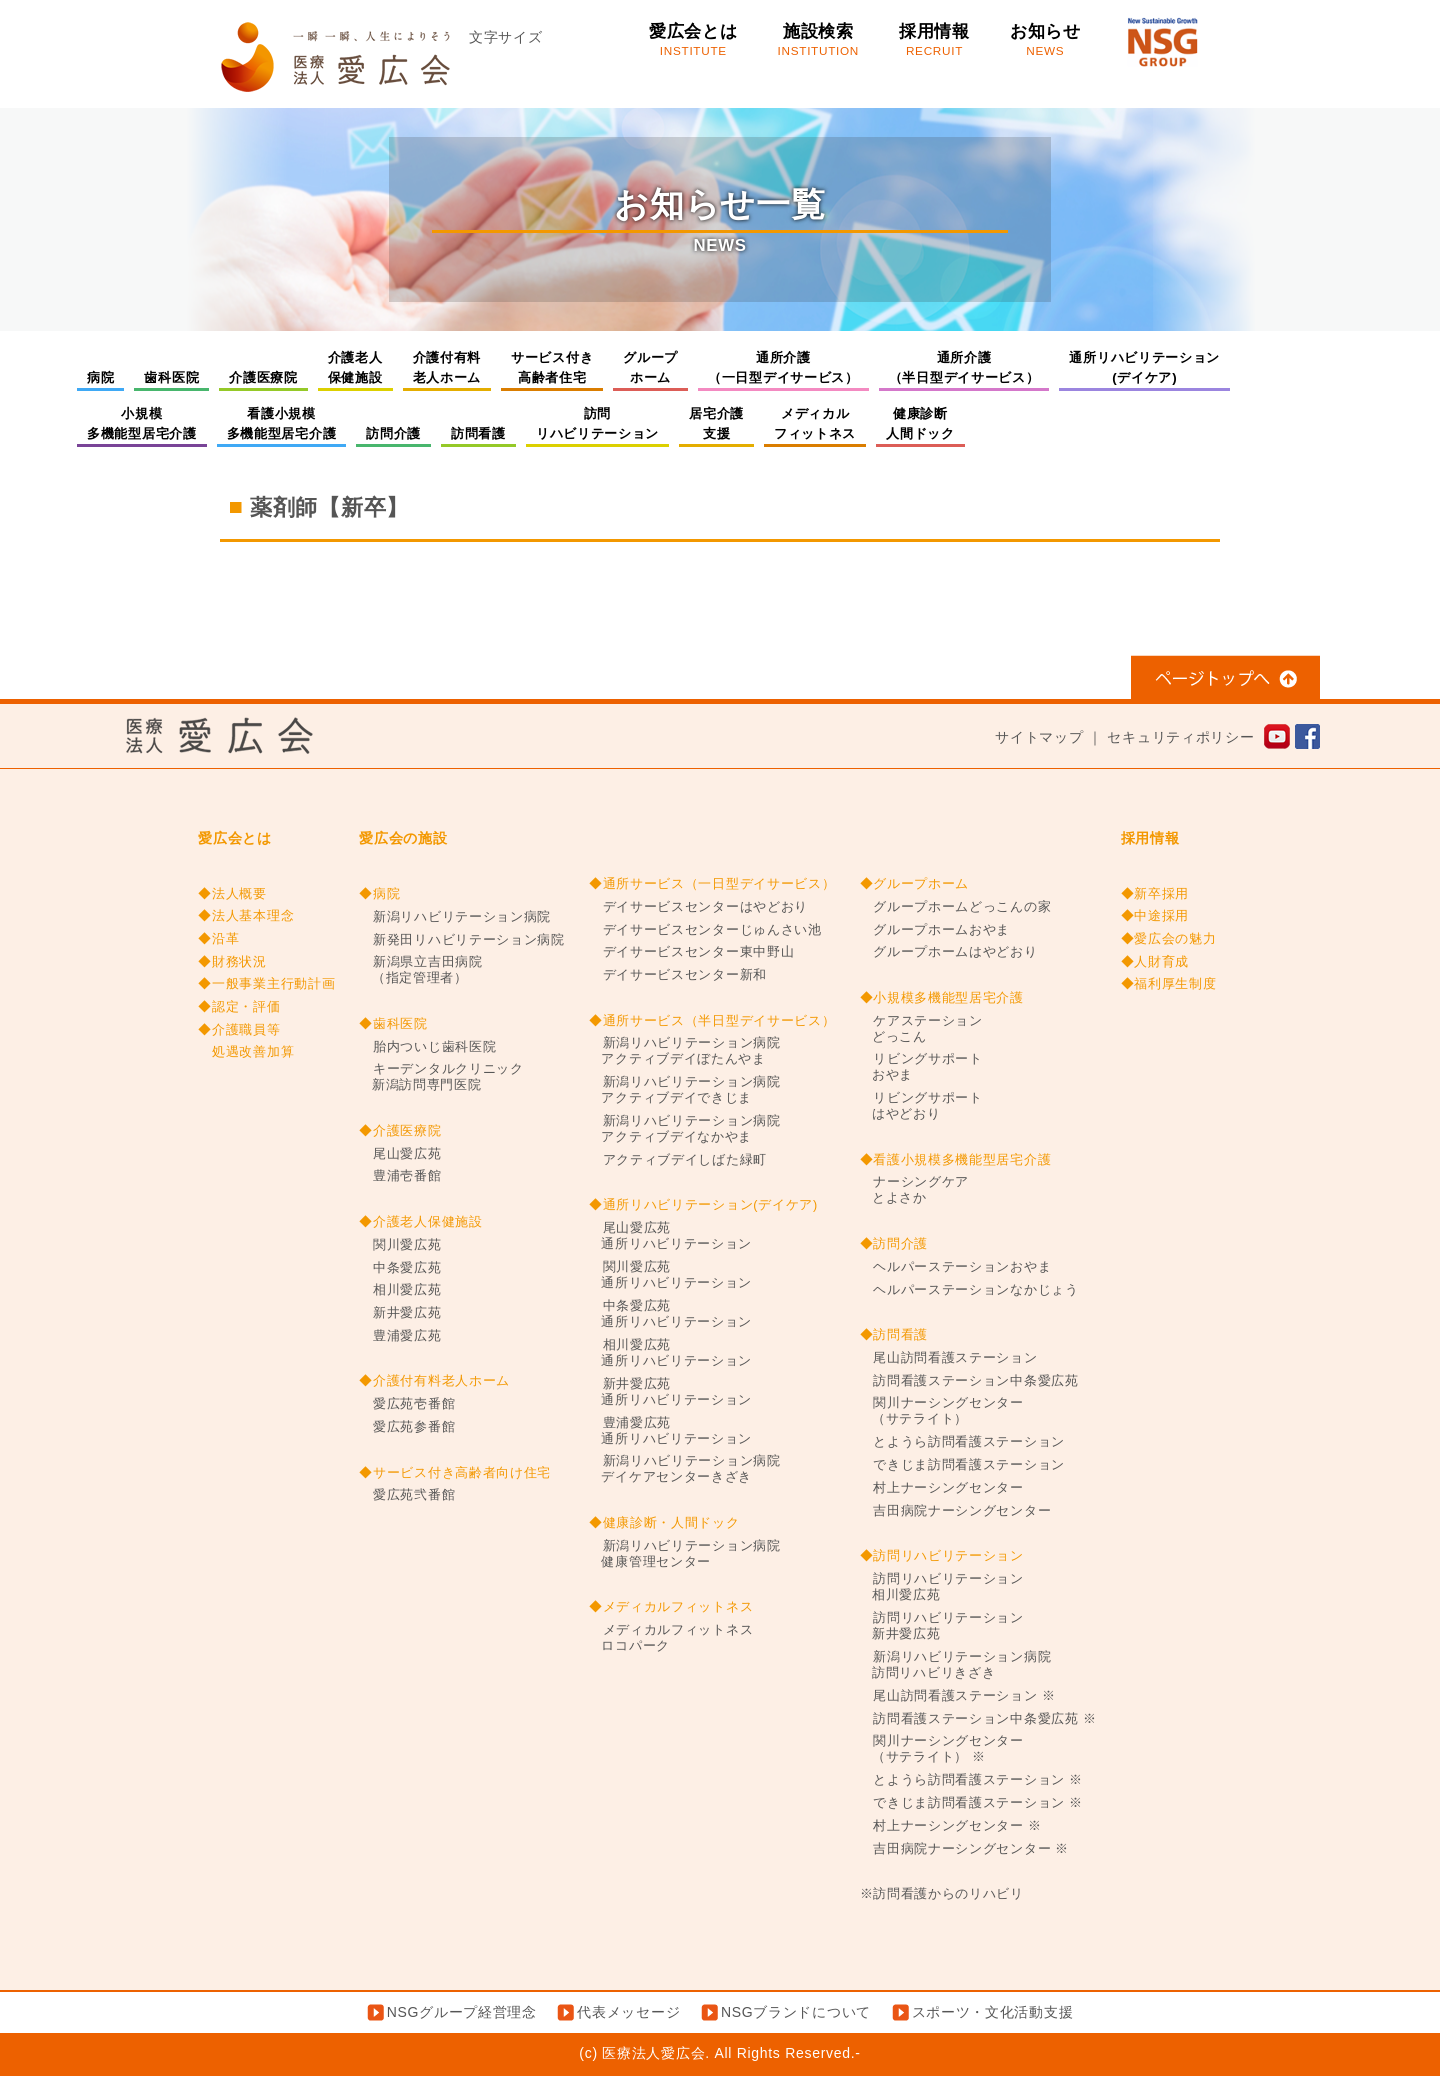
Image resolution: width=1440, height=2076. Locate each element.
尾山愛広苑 (400, 1154)
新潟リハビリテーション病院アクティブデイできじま (685, 1090)
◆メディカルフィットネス (671, 1607)
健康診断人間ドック (920, 423)
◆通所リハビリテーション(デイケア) (703, 1205)
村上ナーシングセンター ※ (951, 1826)
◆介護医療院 (400, 1131)
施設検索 (818, 40)
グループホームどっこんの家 (956, 907)
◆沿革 (218, 939)
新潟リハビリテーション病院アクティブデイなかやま (685, 1129)
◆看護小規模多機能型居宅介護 (956, 1160)
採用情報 (934, 40)
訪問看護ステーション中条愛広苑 (969, 1381)
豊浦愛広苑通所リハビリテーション (670, 1431)
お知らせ (1045, 40)
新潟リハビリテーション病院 (455, 917)
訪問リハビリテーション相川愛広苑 (942, 1587)
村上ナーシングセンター (942, 1488)
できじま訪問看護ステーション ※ (971, 1803)
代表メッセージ (628, 2012)
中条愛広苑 (400, 1268)
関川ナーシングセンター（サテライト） (942, 1411)
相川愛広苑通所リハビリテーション (670, 1353)
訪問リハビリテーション (597, 423)
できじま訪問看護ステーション (963, 1465)
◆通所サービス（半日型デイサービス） (712, 1021)
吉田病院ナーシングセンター (956, 1511)
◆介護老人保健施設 (420, 1222)
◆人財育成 (1155, 962)
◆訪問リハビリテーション (942, 1556)
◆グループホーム (915, 884)
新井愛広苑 (400, 1313)
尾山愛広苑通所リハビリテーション (670, 1236)
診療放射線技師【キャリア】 (335, 572)
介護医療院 (263, 377)
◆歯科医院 (393, 1024)
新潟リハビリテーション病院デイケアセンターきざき (685, 1469)
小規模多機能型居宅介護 (142, 423)
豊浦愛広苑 (400, 1336)
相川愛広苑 (400, 1290)
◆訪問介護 (894, 1244)
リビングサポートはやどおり (921, 1106)
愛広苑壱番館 (407, 1404)
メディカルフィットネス (815, 423)
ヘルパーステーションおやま (956, 1267)
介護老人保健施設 (355, 367)
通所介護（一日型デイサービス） (783, 367)
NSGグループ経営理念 (462, 2012)
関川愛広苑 (400, 1245)
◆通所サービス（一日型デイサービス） (712, 884)
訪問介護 (393, 433)
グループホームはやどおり (949, 952)
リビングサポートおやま (921, 1067)
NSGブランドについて (796, 2012)
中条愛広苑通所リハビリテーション (670, 1314)
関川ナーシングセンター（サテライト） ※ (942, 1749)
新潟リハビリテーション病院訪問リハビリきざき (956, 1665)
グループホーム (650, 367)
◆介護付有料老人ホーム (434, 1381)
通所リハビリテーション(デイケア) (1144, 367)
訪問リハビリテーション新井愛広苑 (942, 1626)
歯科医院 (171, 377)
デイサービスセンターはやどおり (698, 907)
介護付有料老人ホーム (447, 367)
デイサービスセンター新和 (678, 975)
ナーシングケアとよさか (915, 1190)
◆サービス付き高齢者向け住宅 (455, 1473)
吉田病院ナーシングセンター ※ (965, 1849)
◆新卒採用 (1155, 894)
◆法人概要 (232, 894)
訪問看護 (478, 433)
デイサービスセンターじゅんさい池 (705, 930)
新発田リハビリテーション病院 (462, 940)
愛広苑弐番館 (407, 1495)
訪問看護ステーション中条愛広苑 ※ (978, 1719)
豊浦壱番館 (400, 1176)
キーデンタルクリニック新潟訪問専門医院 (441, 1077)
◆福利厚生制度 (1169, 984)
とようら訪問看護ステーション (963, 1442)
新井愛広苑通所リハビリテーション (670, 1392)
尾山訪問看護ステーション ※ (958, 1696)
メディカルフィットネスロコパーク (671, 1638)
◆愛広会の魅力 (1169, 939)
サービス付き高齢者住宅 (552, 367)
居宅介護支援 (716, 423)
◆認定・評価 (239, 1007)
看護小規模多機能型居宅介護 (282, 423)
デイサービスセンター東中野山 (692, 952)
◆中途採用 (1155, 916)
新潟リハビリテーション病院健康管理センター (685, 1554)
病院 (100, 377)
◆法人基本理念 (246, 916)
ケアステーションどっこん (921, 1029)
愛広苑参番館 (407, 1427)
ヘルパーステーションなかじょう (969, 1290)
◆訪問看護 (894, 1335)
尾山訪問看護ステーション (949, 1358)
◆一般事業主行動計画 (266, 984)
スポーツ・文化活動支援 (993, 2012)
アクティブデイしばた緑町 (678, 1160)
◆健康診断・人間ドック (664, 1523)
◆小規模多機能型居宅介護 (942, 998)
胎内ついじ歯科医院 (427, 1047)
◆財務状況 (232, 962)
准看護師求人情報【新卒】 (1112, 572)
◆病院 (379, 894)
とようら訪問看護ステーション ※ (971, 1780)
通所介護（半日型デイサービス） (964, 367)
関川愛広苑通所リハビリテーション (670, 1275)
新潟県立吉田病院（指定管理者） (420, 970)
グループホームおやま (935, 930)
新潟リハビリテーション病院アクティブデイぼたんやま (685, 1051)
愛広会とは (693, 40)
